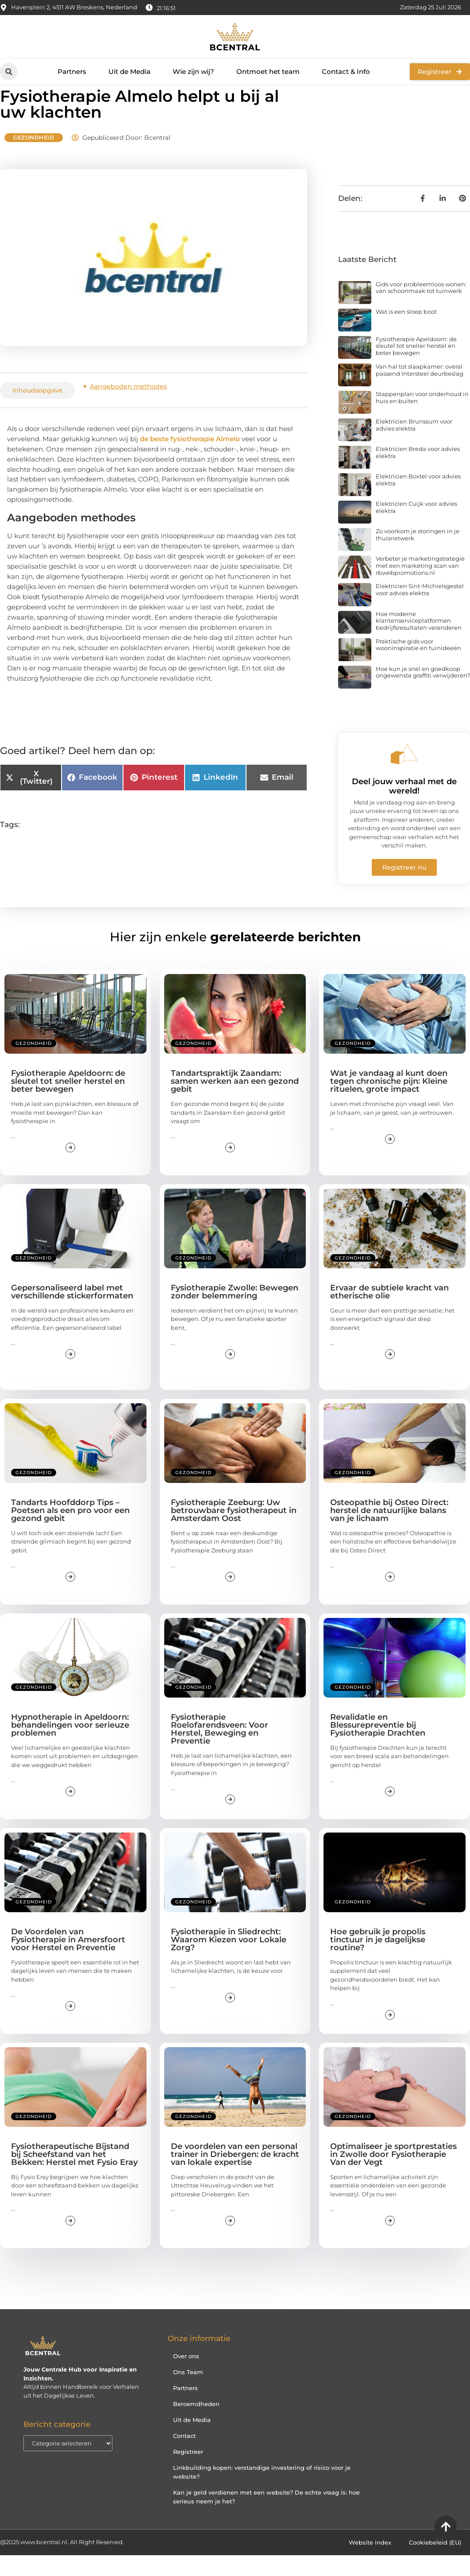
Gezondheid (33, 158)
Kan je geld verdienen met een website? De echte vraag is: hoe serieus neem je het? (266, 2518)
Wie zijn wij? (193, 71)
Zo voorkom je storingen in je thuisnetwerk (417, 555)
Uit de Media (129, 71)
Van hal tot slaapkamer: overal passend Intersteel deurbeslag (419, 391)
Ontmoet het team (268, 71)
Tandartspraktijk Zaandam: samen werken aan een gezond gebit (235, 1102)
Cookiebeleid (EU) (435, 2563)
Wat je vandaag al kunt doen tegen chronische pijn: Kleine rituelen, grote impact (388, 1102)
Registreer (188, 2472)
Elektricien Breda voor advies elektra (418, 473)
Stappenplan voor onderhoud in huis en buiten (422, 418)
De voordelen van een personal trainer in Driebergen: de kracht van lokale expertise (235, 2174)
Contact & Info (346, 71)
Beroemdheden (196, 2424)
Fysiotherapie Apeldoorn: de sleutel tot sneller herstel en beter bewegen (416, 366)
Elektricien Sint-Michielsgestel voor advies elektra (420, 610)
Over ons (186, 2376)
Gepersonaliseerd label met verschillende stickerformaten (72, 1312)
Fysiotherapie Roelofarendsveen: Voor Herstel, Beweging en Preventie (219, 1749)
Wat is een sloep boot (406, 332)
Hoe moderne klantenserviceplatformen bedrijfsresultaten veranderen (419, 641)
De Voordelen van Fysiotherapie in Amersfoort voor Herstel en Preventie (68, 1960)
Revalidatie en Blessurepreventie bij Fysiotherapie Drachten (377, 1745)
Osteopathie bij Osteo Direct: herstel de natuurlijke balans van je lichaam (389, 1531)
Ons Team (188, 2392)
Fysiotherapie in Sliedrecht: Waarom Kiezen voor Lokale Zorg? (228, 1960)
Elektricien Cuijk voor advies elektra (416, 528)
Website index (370, 2563)
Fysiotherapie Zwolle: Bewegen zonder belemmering (234, 1312)
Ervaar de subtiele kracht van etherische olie (389, 1312)
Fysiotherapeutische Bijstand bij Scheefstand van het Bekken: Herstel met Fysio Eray (74, 2174)
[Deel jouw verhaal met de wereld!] (404, 774)
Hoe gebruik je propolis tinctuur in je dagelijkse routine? (377, 1960)
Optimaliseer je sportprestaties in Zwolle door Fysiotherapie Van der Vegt (393, 2174)
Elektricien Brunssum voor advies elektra (414, 446)
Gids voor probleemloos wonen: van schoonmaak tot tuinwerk (421, 308)
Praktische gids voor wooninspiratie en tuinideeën (418, 665)
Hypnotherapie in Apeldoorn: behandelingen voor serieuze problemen (70, 1745)
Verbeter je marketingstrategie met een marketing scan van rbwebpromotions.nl (420, 586)
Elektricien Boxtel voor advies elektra (418, 500)
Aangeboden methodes (128, 407)
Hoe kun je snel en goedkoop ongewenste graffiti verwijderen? (423, 692)
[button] (8, 71)
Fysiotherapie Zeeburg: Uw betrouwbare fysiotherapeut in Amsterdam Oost (234, 1531)
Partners (72, 71)
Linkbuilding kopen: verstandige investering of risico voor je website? (262, 2493)
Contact (184, 2456)
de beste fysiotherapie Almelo (191, 459)
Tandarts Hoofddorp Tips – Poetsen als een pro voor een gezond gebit (70, 1531)
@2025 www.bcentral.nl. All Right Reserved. (62, 2562)
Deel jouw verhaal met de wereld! (404, 806)
